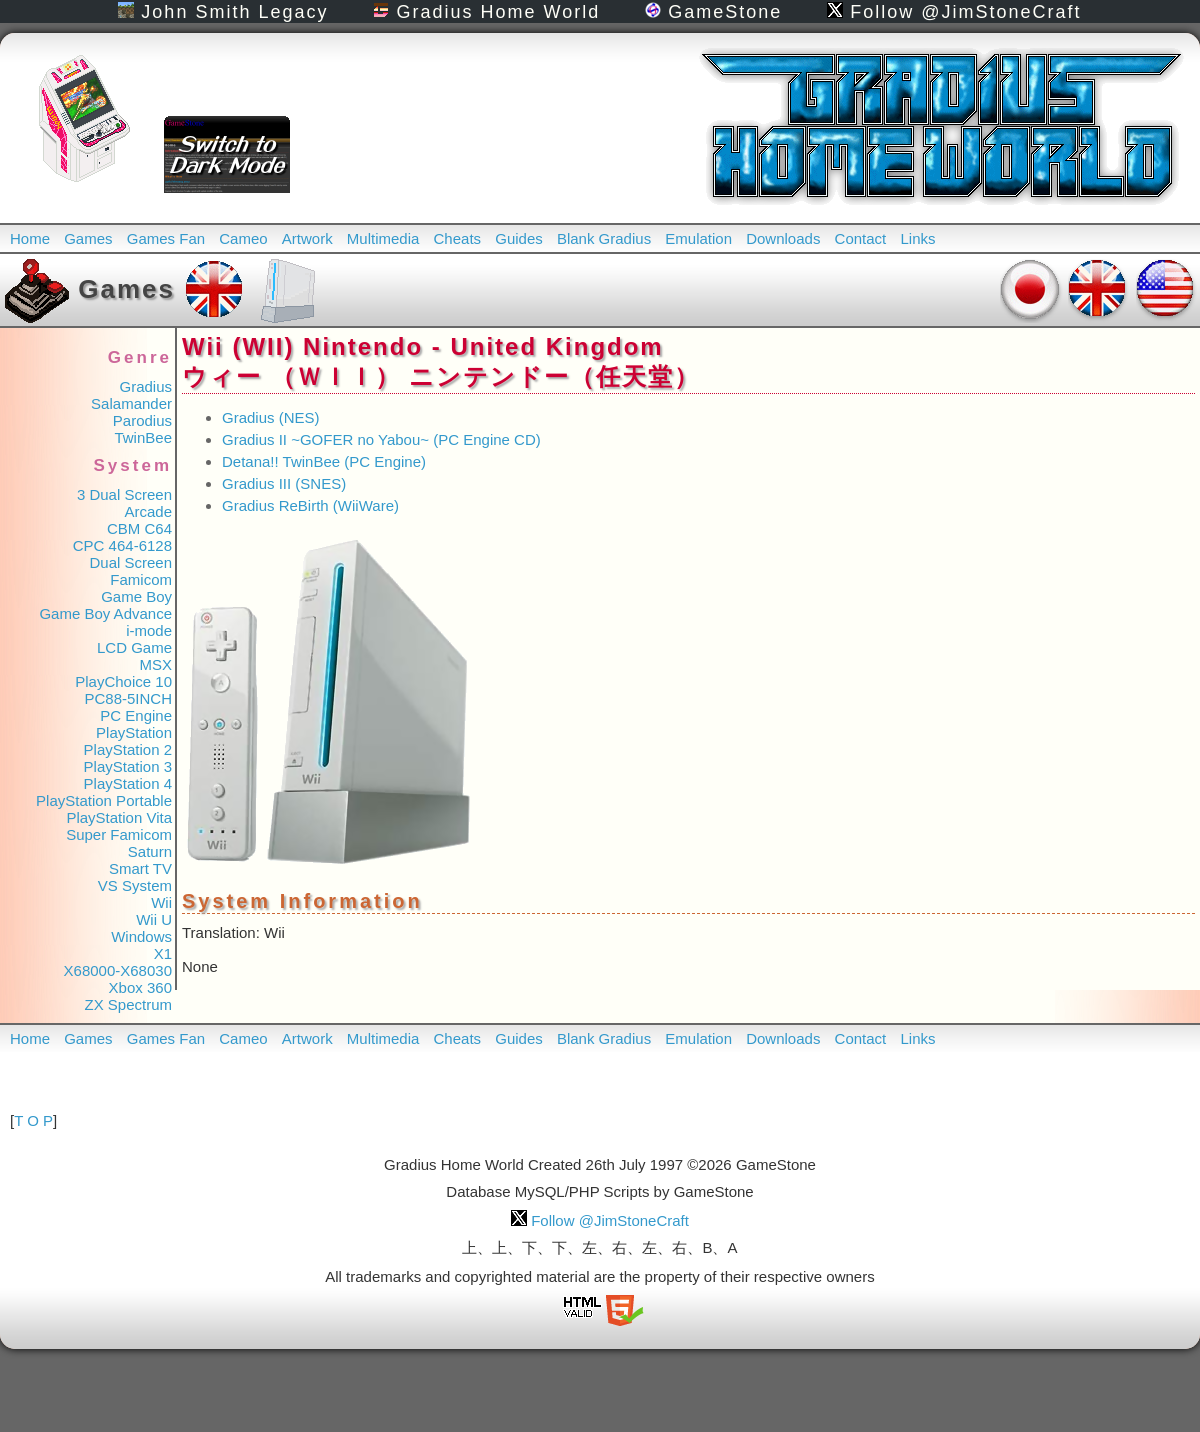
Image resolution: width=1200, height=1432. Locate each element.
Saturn (150, 851)
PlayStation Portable (104, 800)
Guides (519, 238)
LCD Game (134, 647)
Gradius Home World (486, 12)
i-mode (149, 630)
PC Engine (136, 715)
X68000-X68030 (118, 970)
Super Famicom (119, 834)
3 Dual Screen (124, 494)
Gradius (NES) (271, 417)
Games (88, 238)
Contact (861, 238)
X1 (163, 953)
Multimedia (383, 238)
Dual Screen (130, 562)
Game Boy (136, 596)
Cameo (243, 238)
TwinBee (143, 437)
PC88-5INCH (128, 698)
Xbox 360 (140, 987)
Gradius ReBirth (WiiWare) (310, 505)
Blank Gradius (604, 238)
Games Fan (166, 238)
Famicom (141, 579)
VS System (135, 885)
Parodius (142, 420)
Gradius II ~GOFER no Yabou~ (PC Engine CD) (381, 439)
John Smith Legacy (223, 12)
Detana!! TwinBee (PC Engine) (324, 461)
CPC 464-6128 (122, 545)
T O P (33, 1120)
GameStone (713, 12)
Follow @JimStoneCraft (954, 12)
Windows (141, 936)
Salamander (131, 403)
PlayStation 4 (128, 783)
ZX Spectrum (128, 1004)
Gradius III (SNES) (284, 483)
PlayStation (134, 732)
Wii (161, 902)
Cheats (458, 238)
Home (30, 238)
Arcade (148, 511)
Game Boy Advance (105, 613)
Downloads (783, 238)
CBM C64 (139, 528)
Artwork (307, 238)
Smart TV (140, 868)
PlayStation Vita (119, 817)
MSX (155, 664)
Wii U (154, 919)
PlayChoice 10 (123, 681)
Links (917, 238)
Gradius (145, 386)
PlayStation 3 (128, 766)
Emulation (698, 238)
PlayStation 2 (128, 749)
